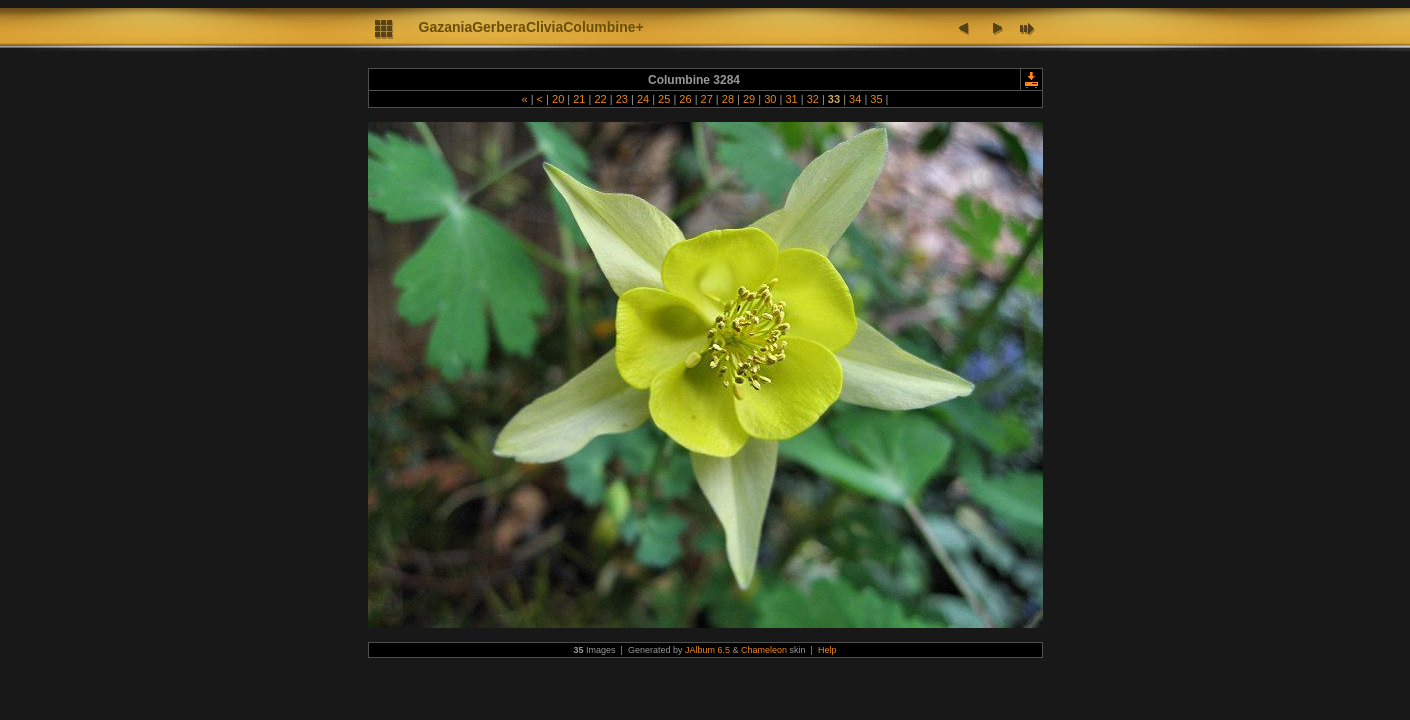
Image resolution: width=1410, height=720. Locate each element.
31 (791, 99)
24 (643, 99)
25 (664, 99)
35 (876, 99)
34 (855, 99)
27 (707, 99)
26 (685, 99)
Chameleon (764, 650)
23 (622, 99)
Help (827, 650)
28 (728, 99)
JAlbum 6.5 (707, 650)
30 (770, 99)
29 (749, 99)
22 (600, 99)
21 (579, 99)
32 (813, 99)
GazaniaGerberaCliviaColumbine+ (531, 27)
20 (558, 99)
